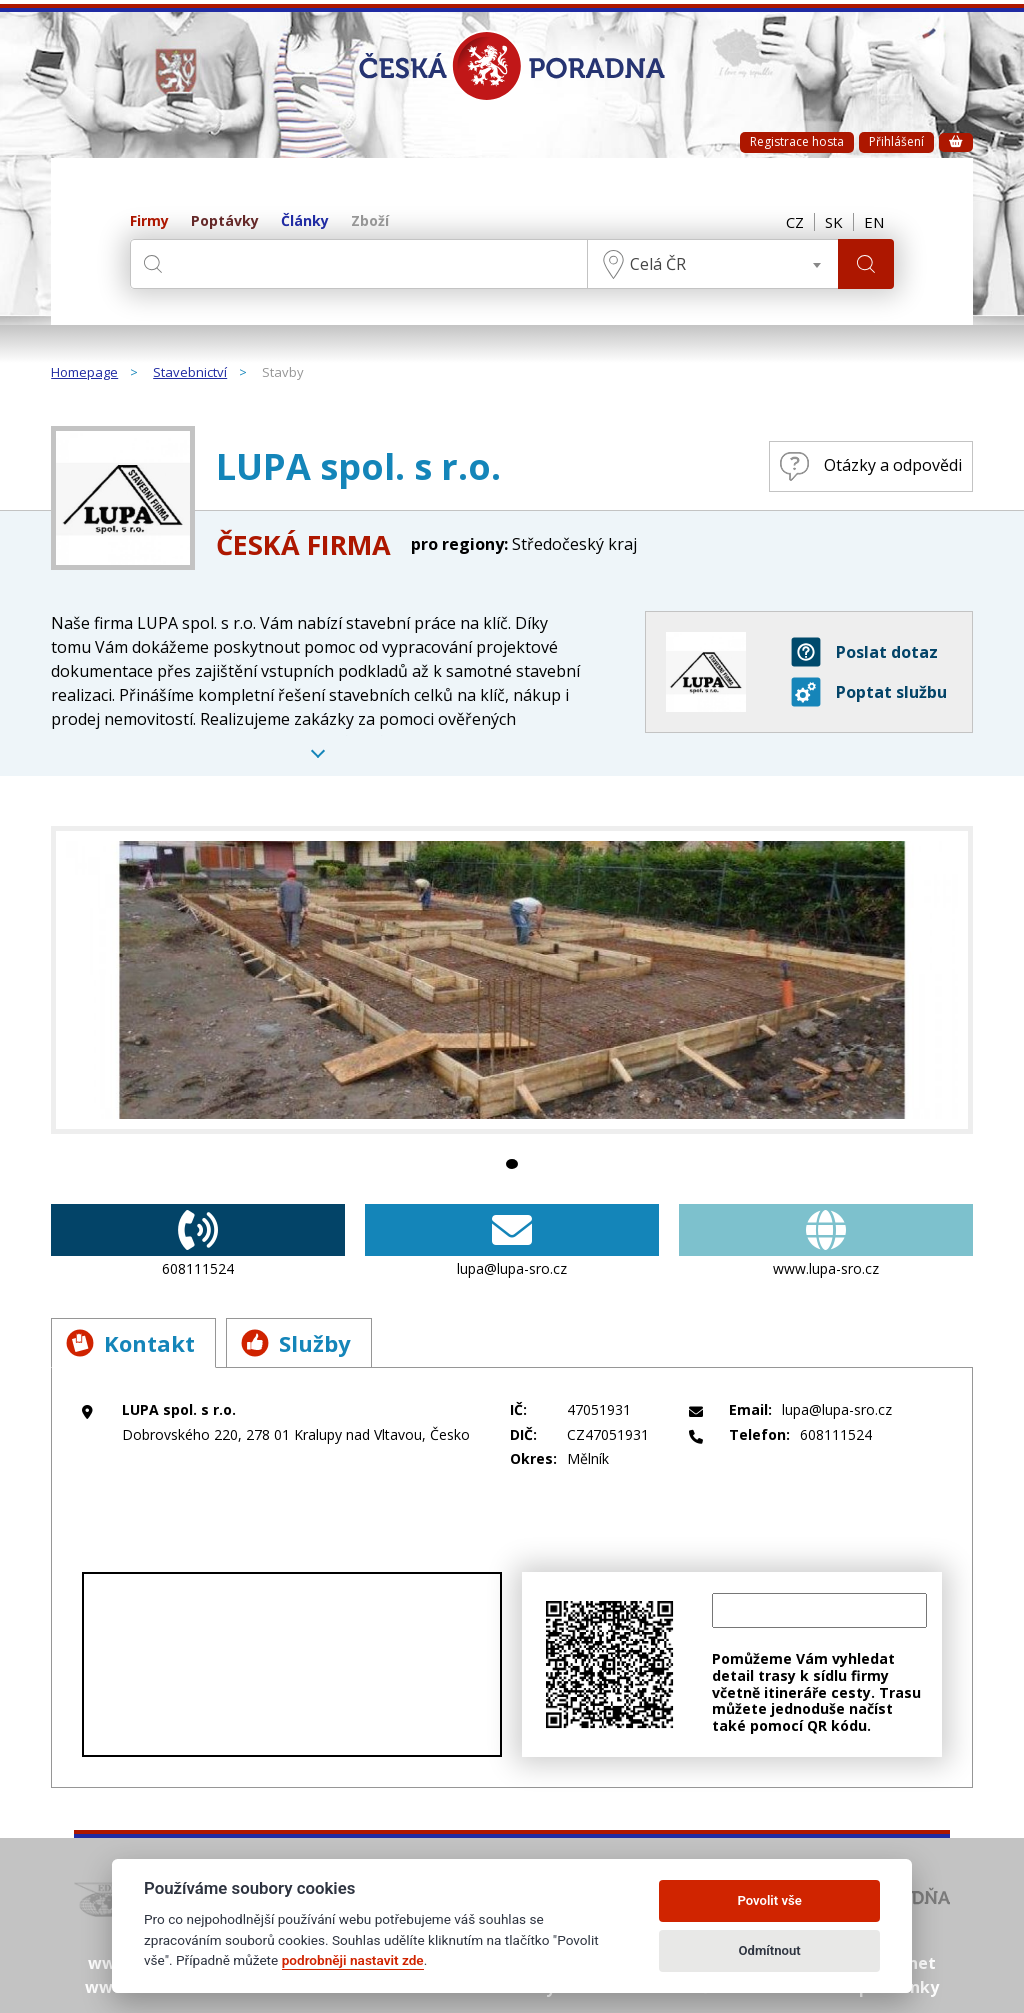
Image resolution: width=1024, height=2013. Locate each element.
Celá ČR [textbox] (658, 264)
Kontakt (130, 1343)
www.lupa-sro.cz (826, 1241)
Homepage (84, 373)
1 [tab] (512, 1164)
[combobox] (713, 264)
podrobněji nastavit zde (353, 1960)
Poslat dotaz (864, 652)
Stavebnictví (190, 373)
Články (305, 221)
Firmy (149, 221)
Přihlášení (896, 141)
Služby (296, 1343)
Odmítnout (770, 1950)
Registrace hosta (797, 141)
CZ (795, 222)
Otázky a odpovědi (871, 466)
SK (834, 222)
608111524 (198, 1241)
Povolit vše (769, 1900)
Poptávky (225, 221)
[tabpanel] (512, 980)
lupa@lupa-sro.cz (512, 1241)
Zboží (370, 221)
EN (874, 222)
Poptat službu (869, 692)
